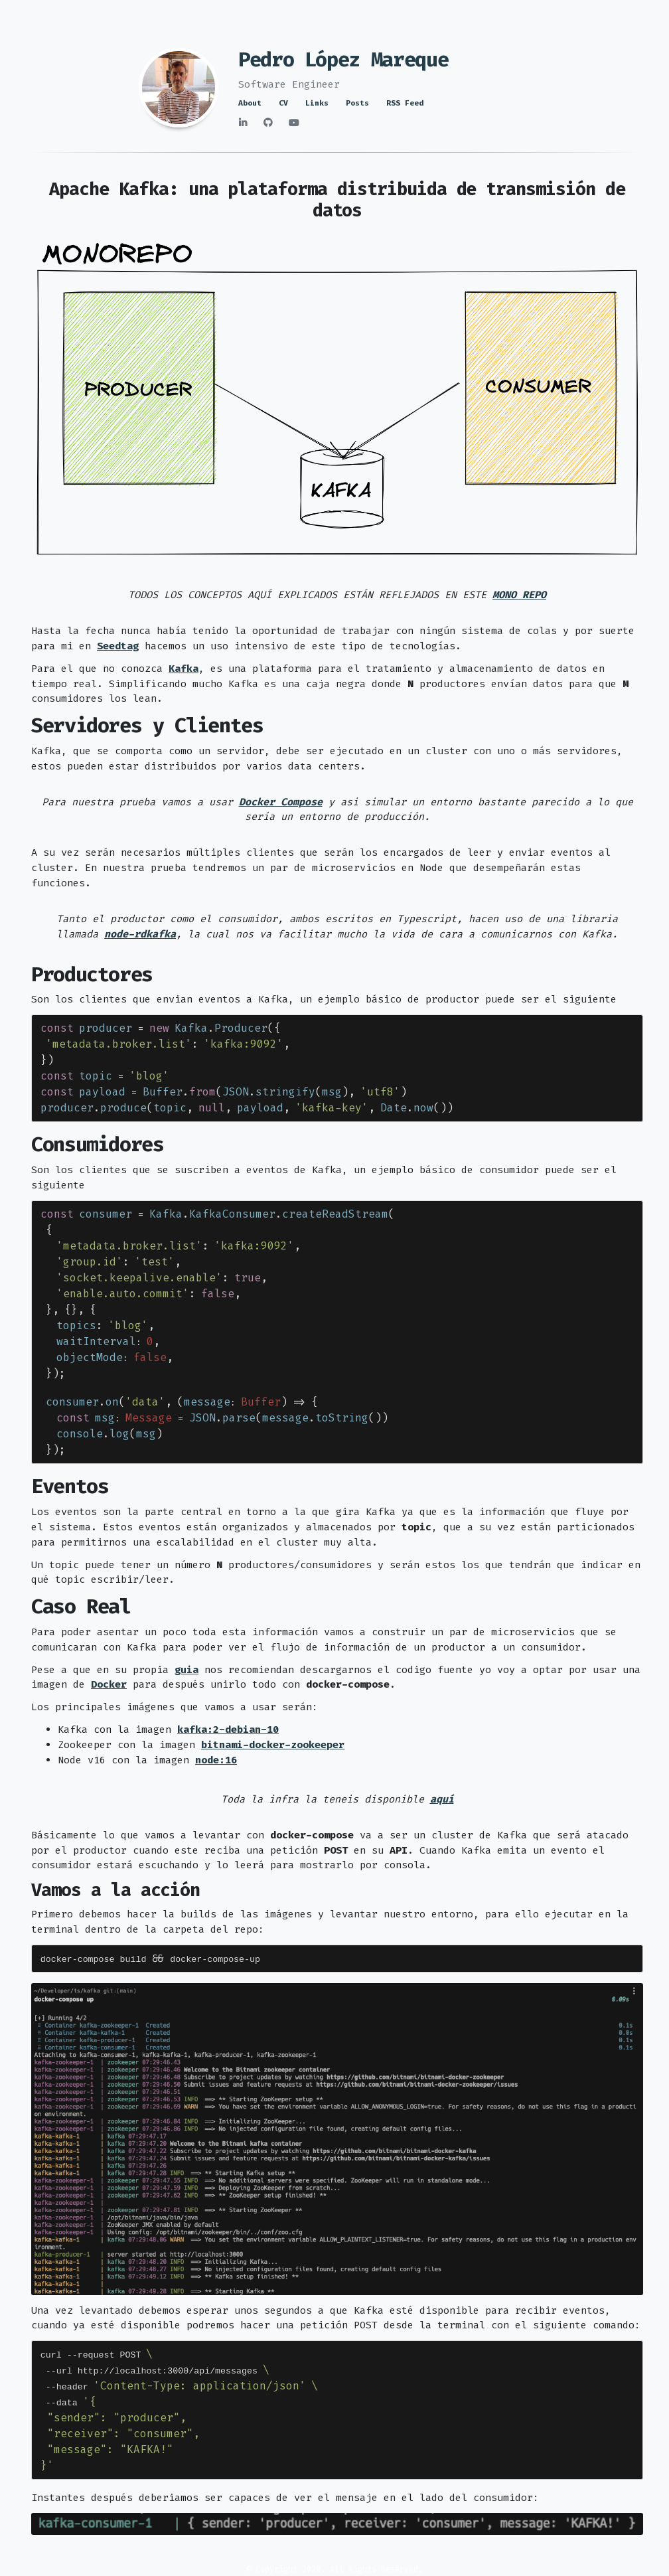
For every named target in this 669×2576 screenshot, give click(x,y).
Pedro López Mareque (343, 59)
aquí (442, 1799)
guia (186, 1669)
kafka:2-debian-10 (228, 1729)
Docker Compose (281, 802)
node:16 (216, 1760)
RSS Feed (404, 103)
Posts (357, 103)
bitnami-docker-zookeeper (272, 1744)
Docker (109, 1684)
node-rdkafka (140, 934)
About (249, 103)
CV (283, 103)
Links (317, 103)
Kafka (183, 668)
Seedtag (118, 646)
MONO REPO (519, 595)
